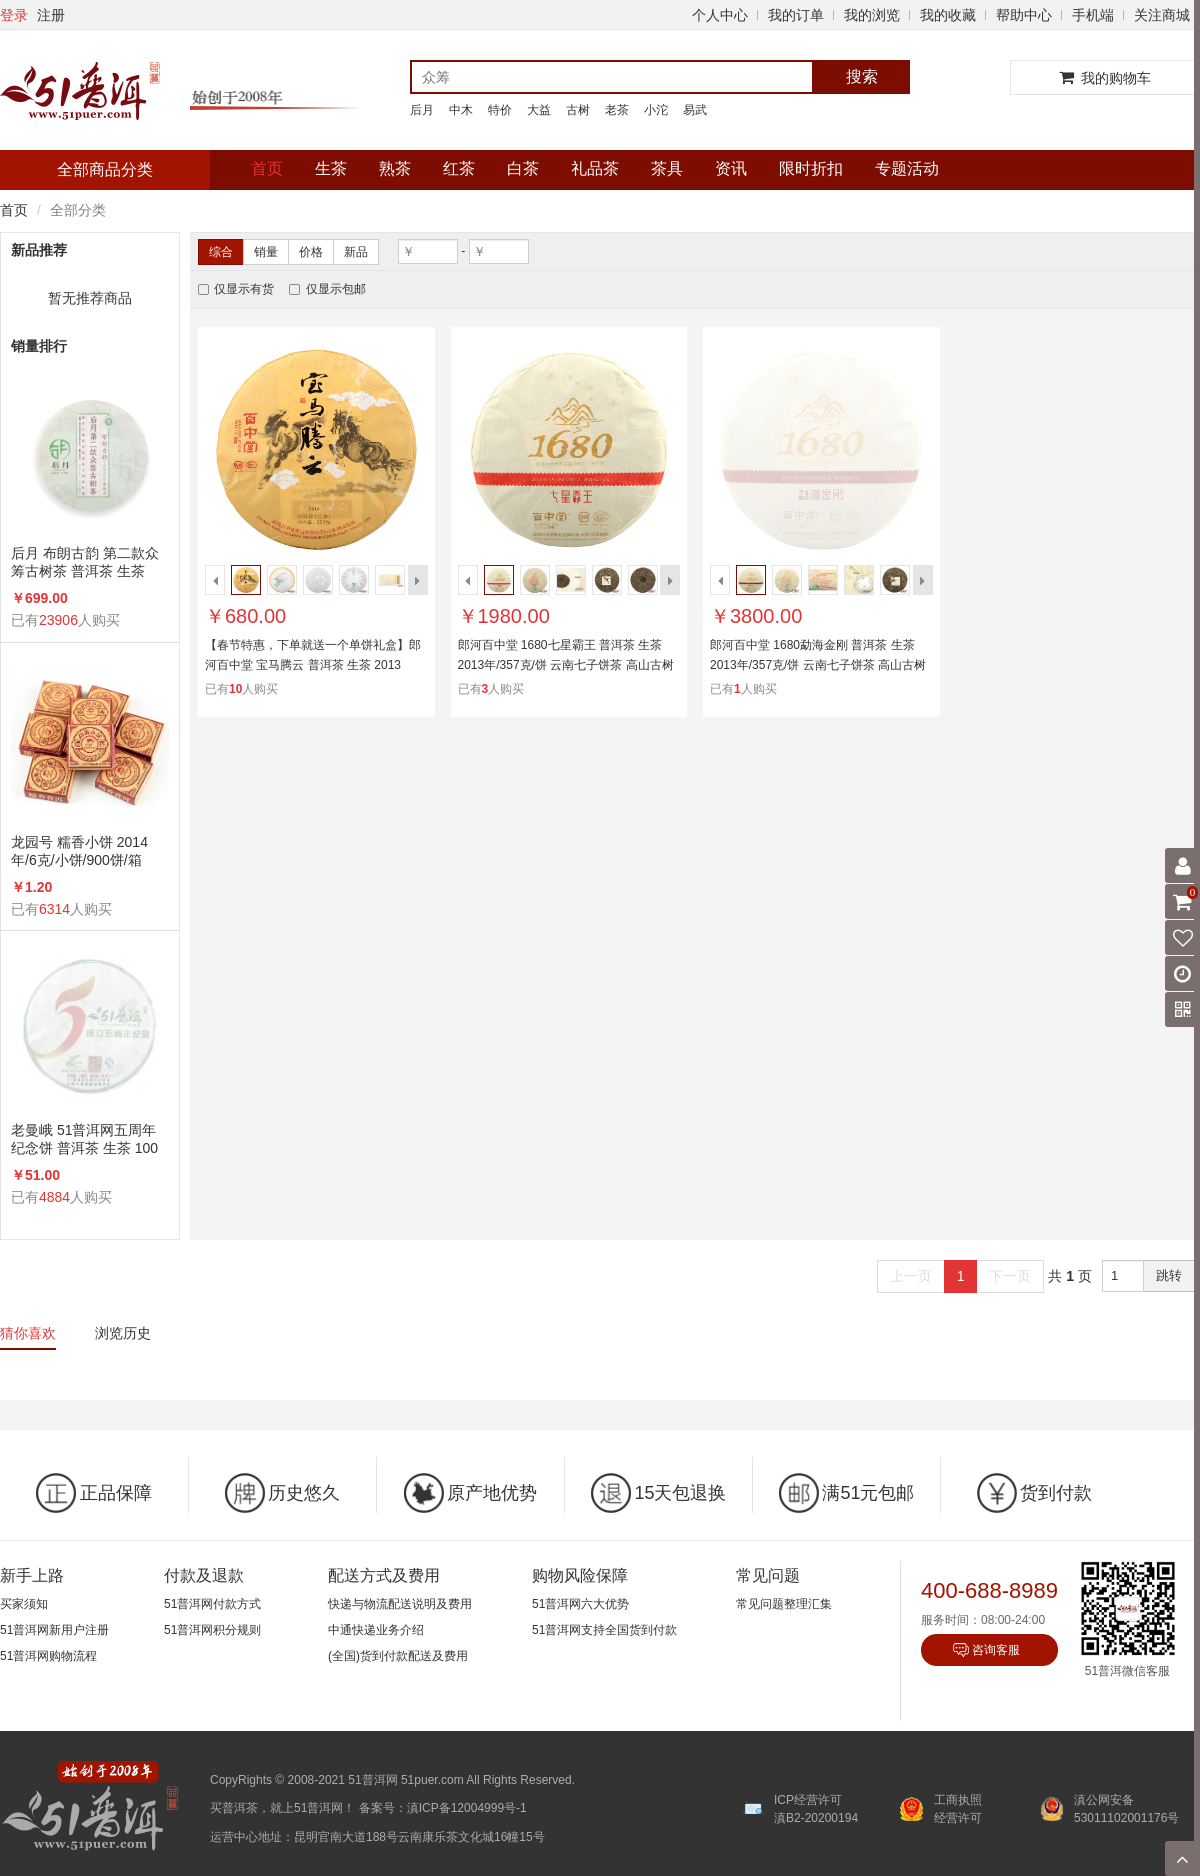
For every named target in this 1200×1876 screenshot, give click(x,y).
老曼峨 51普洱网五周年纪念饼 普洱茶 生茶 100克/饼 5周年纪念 (84, 1139)
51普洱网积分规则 (212, 1630)
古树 (578, 110)
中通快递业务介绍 (376, 1630)
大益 (539, 110)
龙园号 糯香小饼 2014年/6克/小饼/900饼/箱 (79, 851)
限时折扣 (811, 168)
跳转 (1169, 1275)
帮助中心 (1024, 15)
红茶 (459, 168)
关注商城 (1162, 15)
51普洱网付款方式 (212, 1604)
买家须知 (24, 1604)
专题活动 (907, 168)
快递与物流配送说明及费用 (400, 1604)
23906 (58, 620)
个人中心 (720, 15)
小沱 (656, 110)
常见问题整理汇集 (784, 1604)
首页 (267, 168)
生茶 (331, 168)
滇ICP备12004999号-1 (467, 1808)
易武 (695, 110)
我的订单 (796, 15)
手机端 (1093, 15)
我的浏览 (872, 15)
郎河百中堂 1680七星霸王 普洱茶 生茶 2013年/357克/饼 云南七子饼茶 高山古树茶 (566, 665)
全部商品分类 (105, 169)
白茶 (523, 168)
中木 (461, 110)
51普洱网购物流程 (48, 1656)
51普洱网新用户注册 (54, 1630)
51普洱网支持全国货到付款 (604, 1630)
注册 (51, 15)
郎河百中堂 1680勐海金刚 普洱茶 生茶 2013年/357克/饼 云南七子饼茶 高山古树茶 (818, 665)
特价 (500, 110)
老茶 (617, 110)
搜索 (862, 76)
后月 (422, 110)
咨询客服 (996, 1650)
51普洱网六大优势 (580, 1604)
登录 (14, 15)
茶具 (667, 168)
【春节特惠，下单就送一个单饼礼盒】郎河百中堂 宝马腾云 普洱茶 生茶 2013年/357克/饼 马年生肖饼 (313, 665)
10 (235, 689)
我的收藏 (948, 15)
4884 (54, 1197)
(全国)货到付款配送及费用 (398, 1656)
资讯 (731, 168)
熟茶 (395, 168)
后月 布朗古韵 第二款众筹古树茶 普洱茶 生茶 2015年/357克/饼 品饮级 (86, 562)
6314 (54, 909)
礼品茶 (595, 168)
